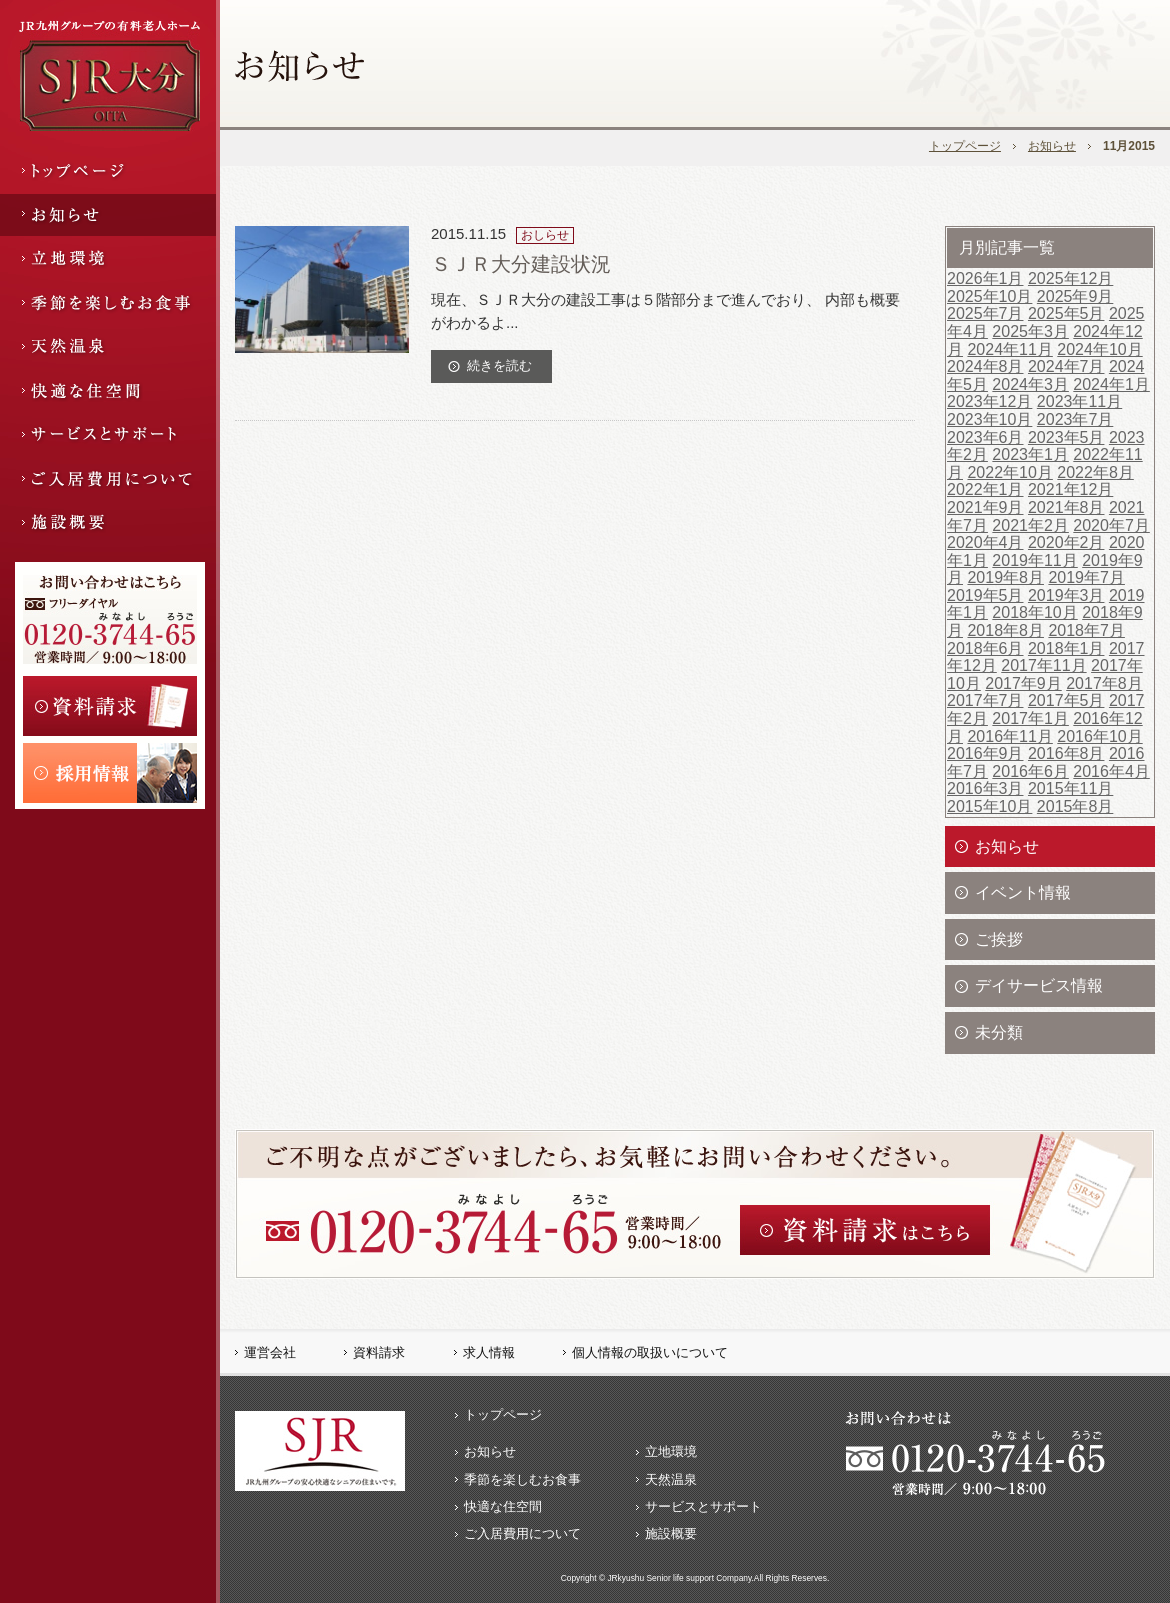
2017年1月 (1030, 718)
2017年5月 (1066, 700)
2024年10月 (1099, 349)
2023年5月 (1066, 437)
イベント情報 (1023, 892)
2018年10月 (1034, 612)
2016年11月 (1009, 736)
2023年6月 (985, 437)
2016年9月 (985, 753)
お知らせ (1052, 146)
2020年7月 (1111, 525)
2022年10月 (1009, 472)
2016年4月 (1111, 771)
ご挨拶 (999, 939)
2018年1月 (1066, 648)
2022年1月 (985, 489)
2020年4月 (985, 542)
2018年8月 (1005, 630)
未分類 (999, 1032)
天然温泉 (671, 1479)
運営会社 (270, 1352)
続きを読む (499, 365)
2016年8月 (1066, 753)
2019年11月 (1034, 560)
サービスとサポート (703, 1506)
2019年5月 (985, 595)
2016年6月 (1030, 771)
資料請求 (379, 1352)
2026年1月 (985, 278)
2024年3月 (1030, 384)
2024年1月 (1111, 384)
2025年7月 (985, 313)
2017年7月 (985, 700)
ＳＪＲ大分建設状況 (521, 264)
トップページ (965, 146)
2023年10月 (989, 419)
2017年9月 (1023, 683)
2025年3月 (1030, 331)
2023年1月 (1030, 454)
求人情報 (489, 1352)
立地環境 (671, 1451)
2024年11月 (1009, 349)
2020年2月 (1066, 542)
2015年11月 (1070, 788)
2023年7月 (1075, 419)
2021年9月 (985, 507)
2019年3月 (1066, 595)
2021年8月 (1066, 507)
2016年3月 (985, 788)
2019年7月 (1086, 577)
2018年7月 (1086, 630)
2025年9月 (1075, 296)
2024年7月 (1066, 366)
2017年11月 (1043, 665)
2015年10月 (989, 806)
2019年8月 (1005, 577)
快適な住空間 (503, 1506)
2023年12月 (989, 401)
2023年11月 (1079, 401)
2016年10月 (1099, 736)
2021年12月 (1070, 489)
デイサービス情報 (1039, 985)
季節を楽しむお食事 (522, 1479)
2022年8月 (1095, 472)
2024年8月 (985, 366)
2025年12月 (1070, 278)
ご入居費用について (522, 1533)
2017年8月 (1104, 683)
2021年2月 (1030, 525)
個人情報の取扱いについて (650, 1352)
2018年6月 (985, 648)
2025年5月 (1066, 313)
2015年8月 (1075, 806)
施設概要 (671, 1533)
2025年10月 (989, 296)
